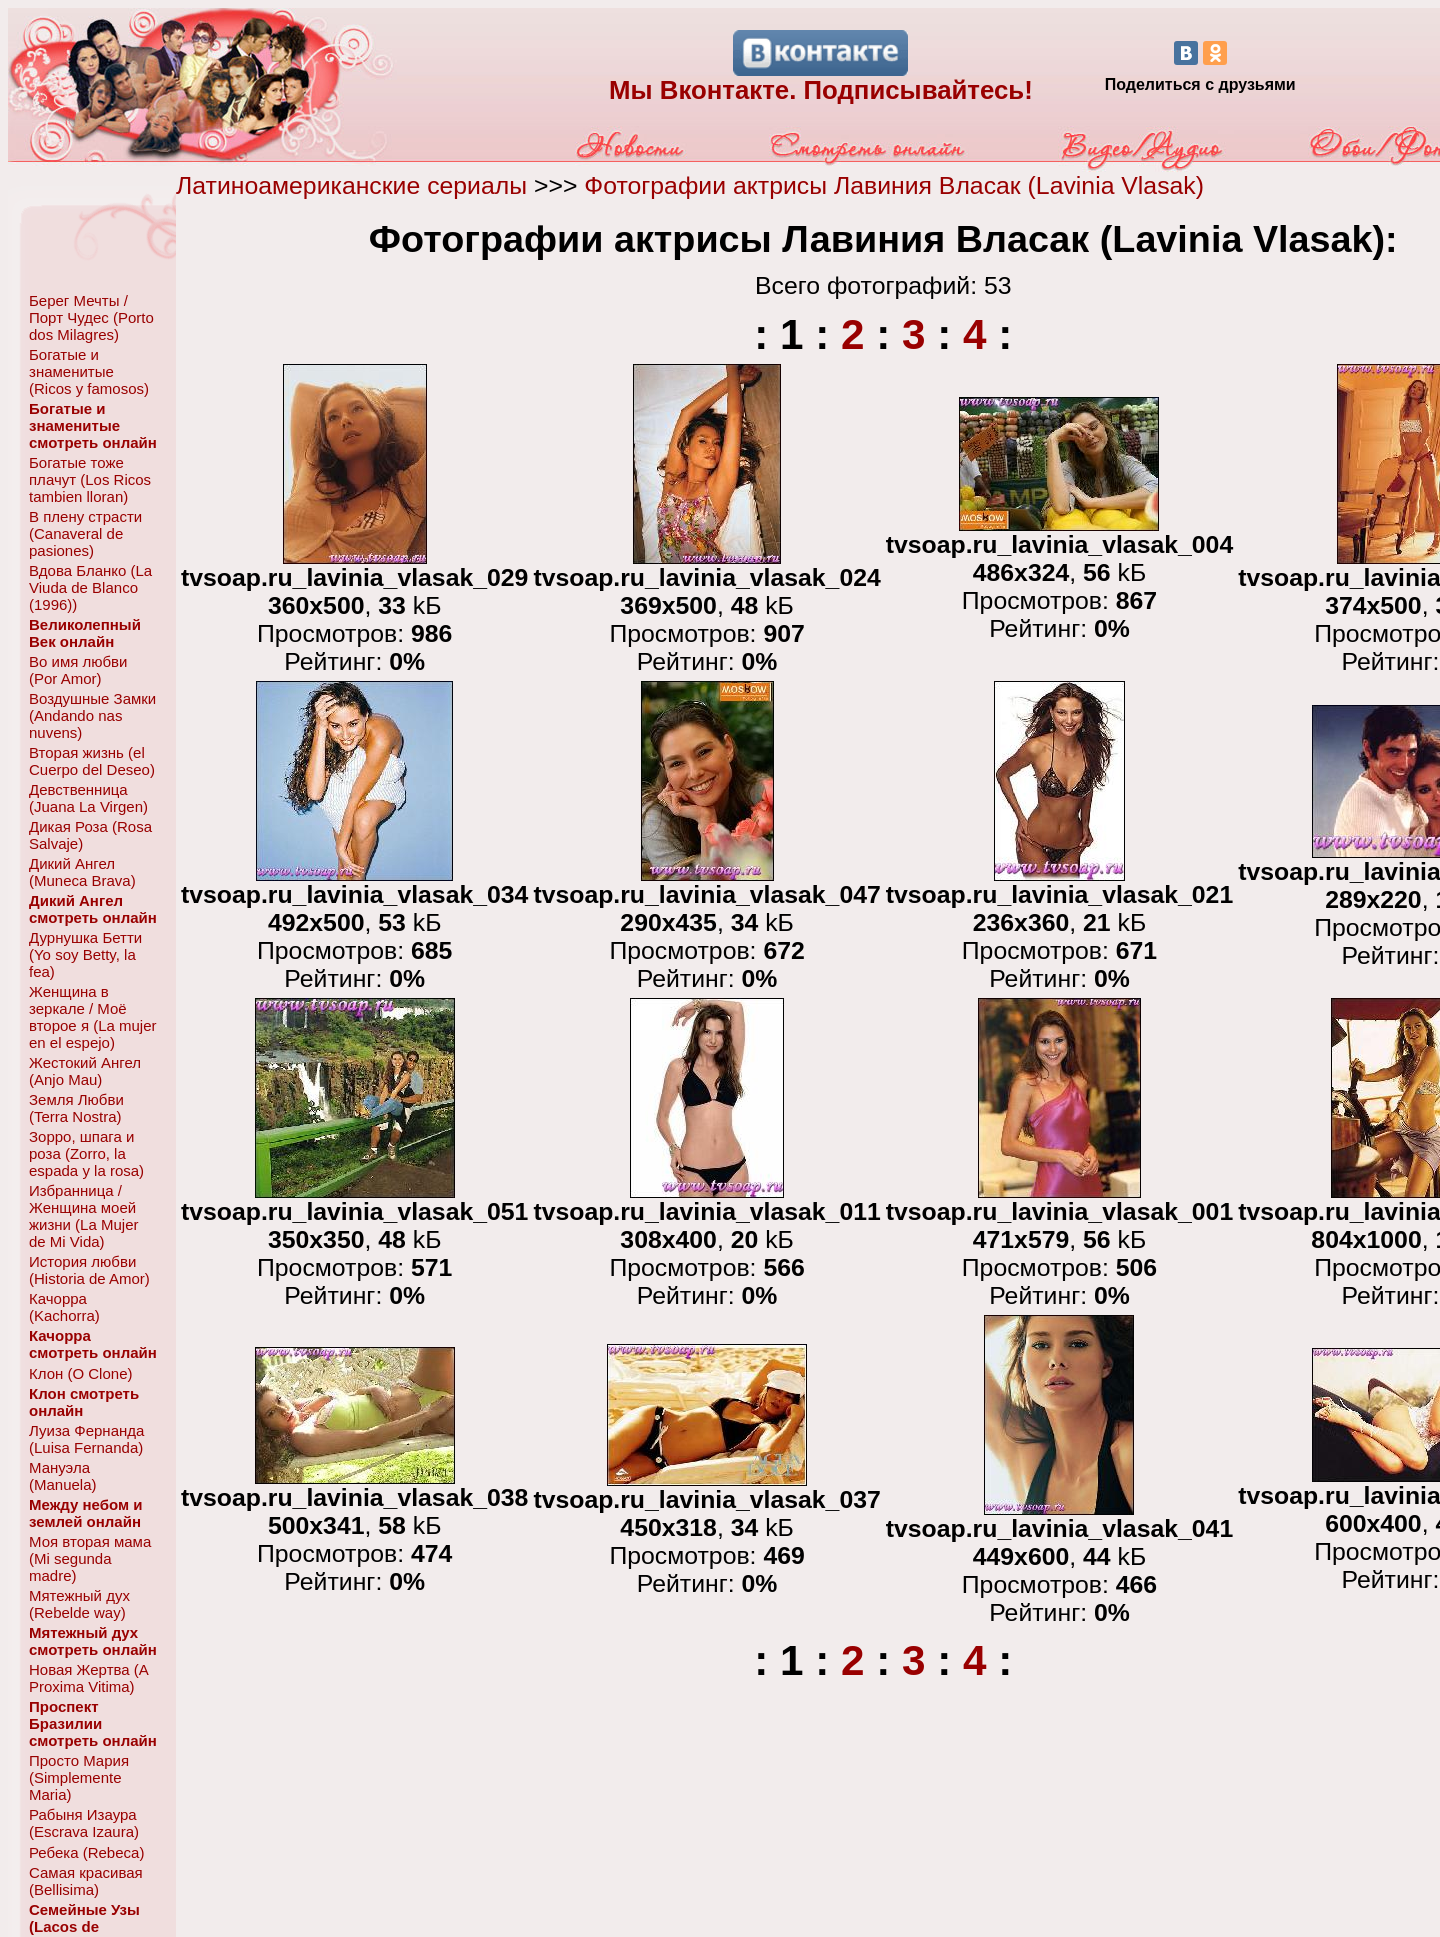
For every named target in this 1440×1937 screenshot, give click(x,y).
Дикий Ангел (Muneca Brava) (82, 872)
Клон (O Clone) (80, 1373)
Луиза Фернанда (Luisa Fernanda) (86, 1439)
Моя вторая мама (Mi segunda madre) (90, 1558)
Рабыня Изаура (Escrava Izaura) (84, 1823)
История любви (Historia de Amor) (89, 1270)
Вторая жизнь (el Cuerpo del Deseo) (92, 761)
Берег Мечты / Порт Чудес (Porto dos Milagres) (91, 317)
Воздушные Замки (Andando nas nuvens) (92, 715)
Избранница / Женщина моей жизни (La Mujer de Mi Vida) (83, 1216)
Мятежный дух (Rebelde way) (79, 1604)
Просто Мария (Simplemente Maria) (79, 1777)
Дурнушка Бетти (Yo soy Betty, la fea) (85, 954)
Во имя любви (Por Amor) (78, 670)
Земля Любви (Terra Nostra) (76, 1108)
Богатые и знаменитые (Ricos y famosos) (89, 371)
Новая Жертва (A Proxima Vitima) (88, 1678)
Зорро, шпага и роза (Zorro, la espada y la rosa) (86, 1153)
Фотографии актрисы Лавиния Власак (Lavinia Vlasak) (894, 185)
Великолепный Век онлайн (85, 633)
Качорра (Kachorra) (64, 1307)
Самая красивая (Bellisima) (86, 1881)
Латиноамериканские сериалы (351, 185)
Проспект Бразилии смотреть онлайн (93, 1723)
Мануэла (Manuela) (63, 1476)
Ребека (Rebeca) (86, 1852)
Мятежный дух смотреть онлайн (93, 1641)
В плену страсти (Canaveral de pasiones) (85, 533)
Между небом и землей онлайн (85, 1513)
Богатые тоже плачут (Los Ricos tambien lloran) (90, 479)
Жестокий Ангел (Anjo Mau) (85, 1071)
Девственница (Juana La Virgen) (88, 798)
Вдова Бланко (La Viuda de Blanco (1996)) (90, 587)
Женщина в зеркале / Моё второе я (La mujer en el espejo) (93, 1017)
